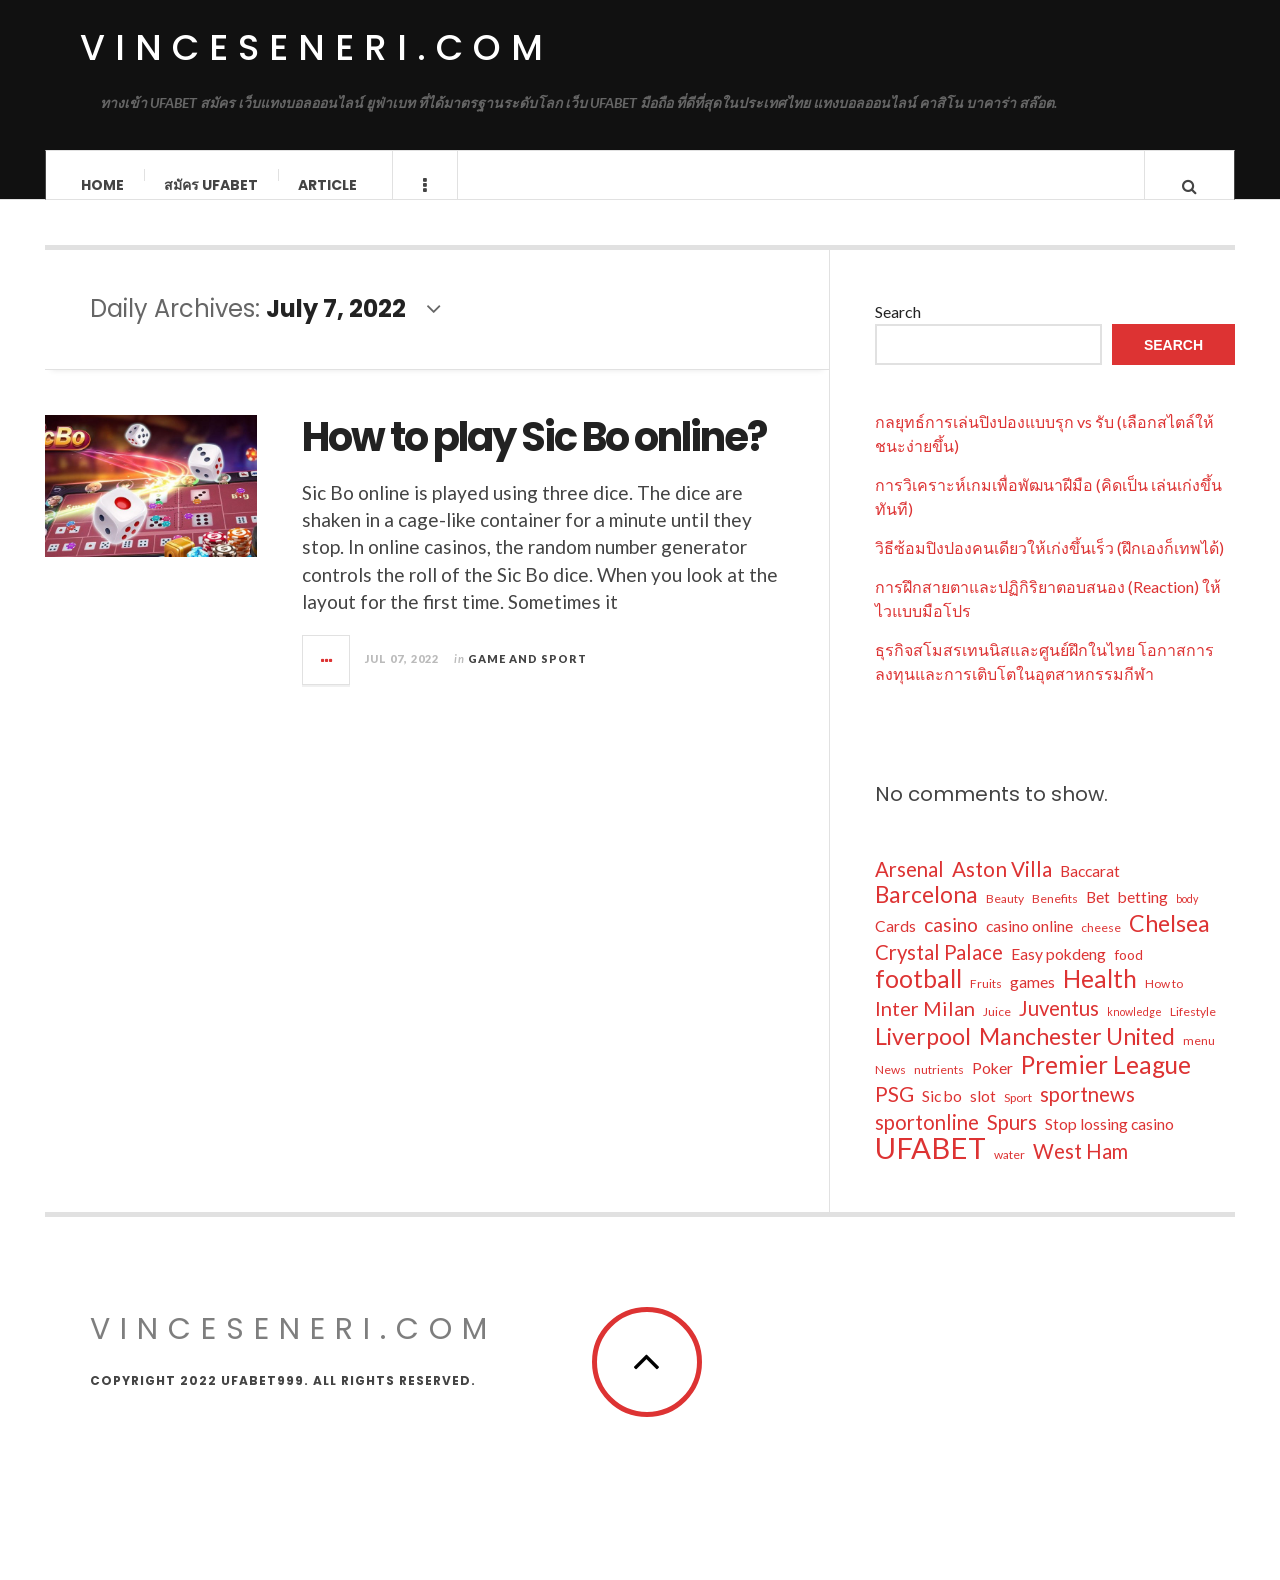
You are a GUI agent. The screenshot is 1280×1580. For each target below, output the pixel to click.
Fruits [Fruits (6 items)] (986, 1003)
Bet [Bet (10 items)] (1098, 917)
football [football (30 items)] (918, 999)
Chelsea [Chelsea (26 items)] (1169, 943)
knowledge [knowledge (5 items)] (1134, 1031)
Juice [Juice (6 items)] (997, 1031)
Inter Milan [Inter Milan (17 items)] (925, 1028)
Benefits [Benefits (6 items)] (1055, 918)
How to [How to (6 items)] (1164, 1003)
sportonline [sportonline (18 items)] (927, 1142)
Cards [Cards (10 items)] (895, 946)
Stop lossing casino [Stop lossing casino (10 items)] (1109, 1144)
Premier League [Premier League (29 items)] (1106, 1085)
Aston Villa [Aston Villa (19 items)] (1002, 889)
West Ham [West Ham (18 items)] (1080, 1171)
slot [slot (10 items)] (983, 1116)
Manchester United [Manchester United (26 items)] (1077, 1056)
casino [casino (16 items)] (951, 944)
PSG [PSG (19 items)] (894, 1114)
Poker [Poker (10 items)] (992, 1088)
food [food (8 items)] (1128, 974)
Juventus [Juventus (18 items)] (1059, 1028)
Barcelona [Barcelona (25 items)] (926, 915)
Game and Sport (527, 678)
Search (898, 331)
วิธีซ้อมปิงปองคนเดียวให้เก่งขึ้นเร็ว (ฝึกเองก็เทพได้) (1049, 567)
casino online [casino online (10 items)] (1029, 946)
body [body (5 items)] (1187, 918)
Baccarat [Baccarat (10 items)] (1090, 891)
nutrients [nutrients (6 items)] (939, 1089)
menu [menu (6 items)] (1199, 1060)
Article (327, 185)
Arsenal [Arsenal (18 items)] (909, 889)
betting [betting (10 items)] (1143, 917)
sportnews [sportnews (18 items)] (1087, 1114)
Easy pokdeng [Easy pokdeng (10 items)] (1058, 974)
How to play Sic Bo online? (534, 457)
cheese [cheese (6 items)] (1101, 947)
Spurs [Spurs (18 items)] (1012, 1142)
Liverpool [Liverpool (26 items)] (923, 1056)
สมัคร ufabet (211, 185)
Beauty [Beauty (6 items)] (1005, 918)
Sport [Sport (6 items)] (1018, 1117)
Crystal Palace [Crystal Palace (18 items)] (939, 972)
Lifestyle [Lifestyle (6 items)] (1193, 1031)
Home (102, 185)
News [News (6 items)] (890, 1089)
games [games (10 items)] (1032, 1002)
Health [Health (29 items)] (1100, 999)
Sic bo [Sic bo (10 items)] (942, 1116)
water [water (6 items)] (1009, 1174)
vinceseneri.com (316, 47)
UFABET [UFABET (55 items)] (930, 1168)
